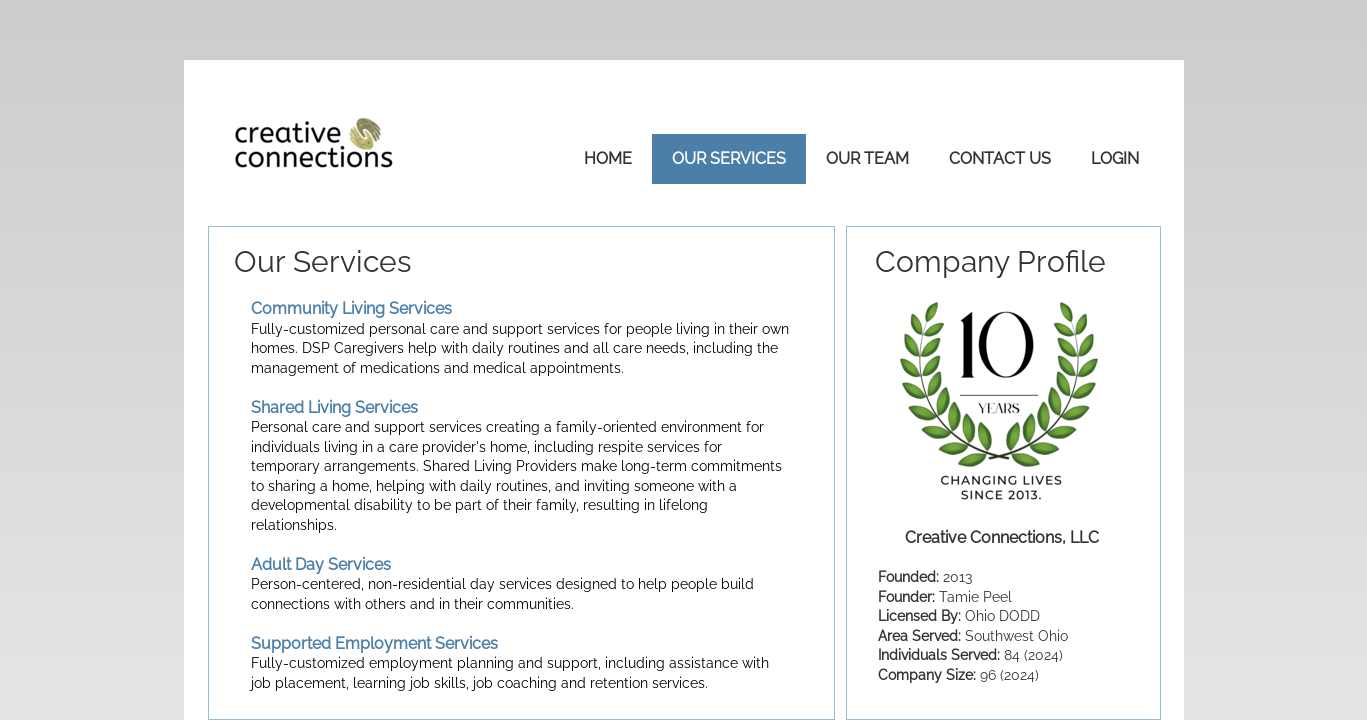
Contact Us (1000, 158)
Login (1115, 158)
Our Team (867, 158)
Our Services (729, 158)
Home (608, 158)
